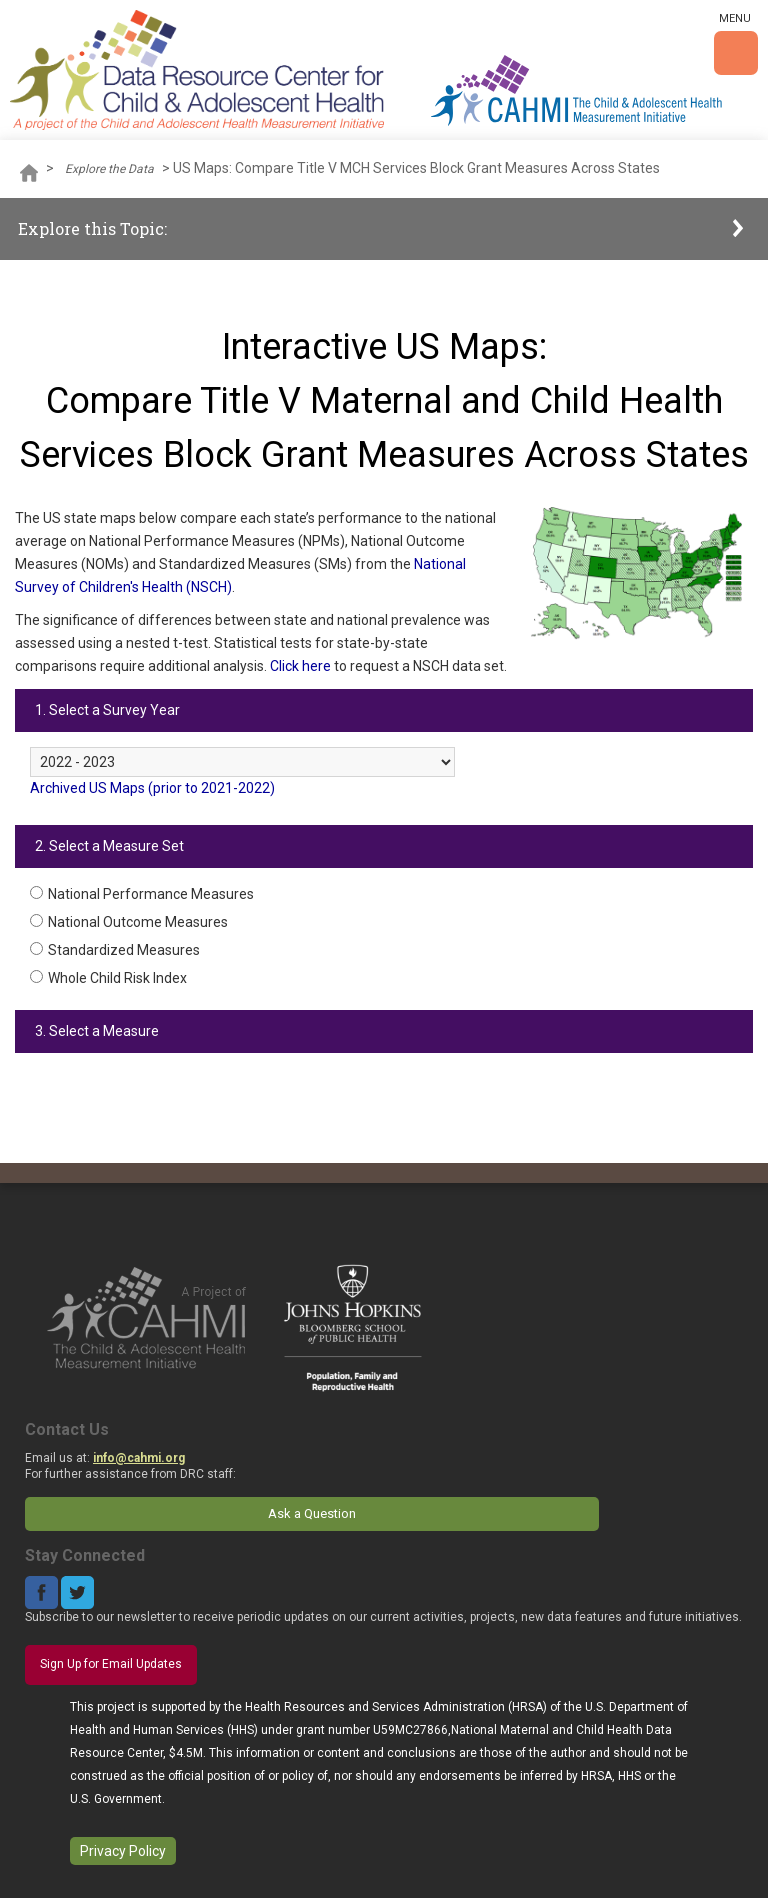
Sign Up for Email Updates (111, 1664)
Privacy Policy (123, 1851)
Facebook (41, 1592)
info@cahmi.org (139, 1458)
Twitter (77, 1592)
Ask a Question (312, 1513)
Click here (300, 666)
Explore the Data (109, 169)
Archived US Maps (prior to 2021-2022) (152, 788)
